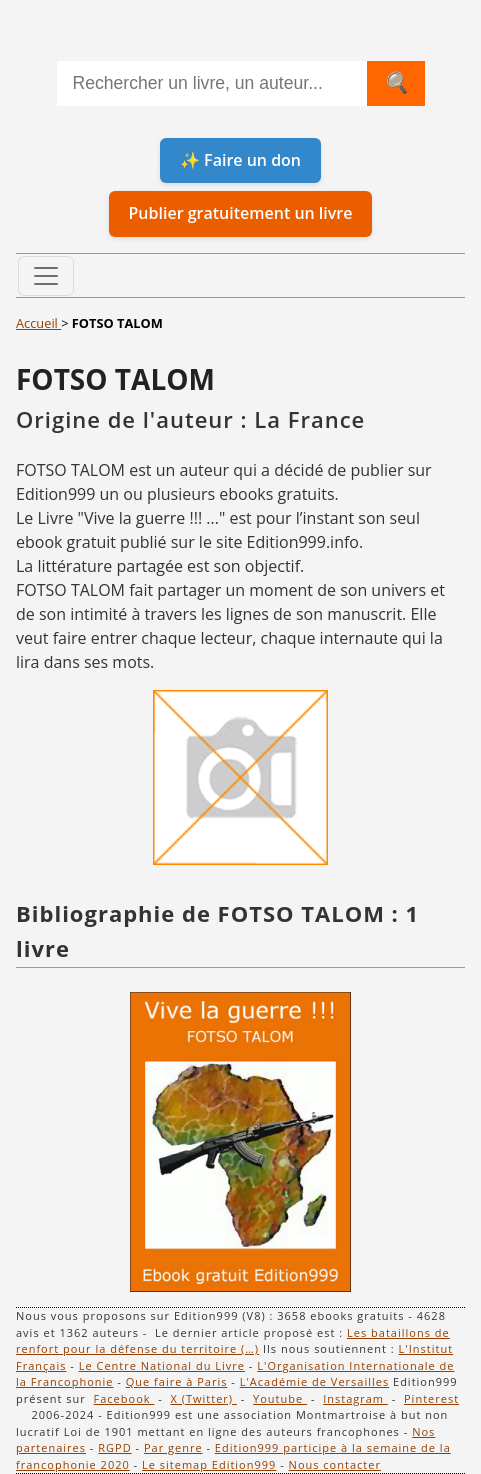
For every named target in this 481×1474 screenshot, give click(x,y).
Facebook (124, 1398)
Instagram (355, 1398)
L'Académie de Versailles (315, 1381)
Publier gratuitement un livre (241, 213)
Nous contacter (335, 1464)
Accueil (38, 323)
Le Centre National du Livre (162, 1365)
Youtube (280, 1398)
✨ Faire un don (240, 160)
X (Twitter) (204, 1398)
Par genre (173, 1447)
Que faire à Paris (177, 1381)
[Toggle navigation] (46, 276)
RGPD (114, 1447)
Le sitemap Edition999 (209, 1464)
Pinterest (431, 1398)
